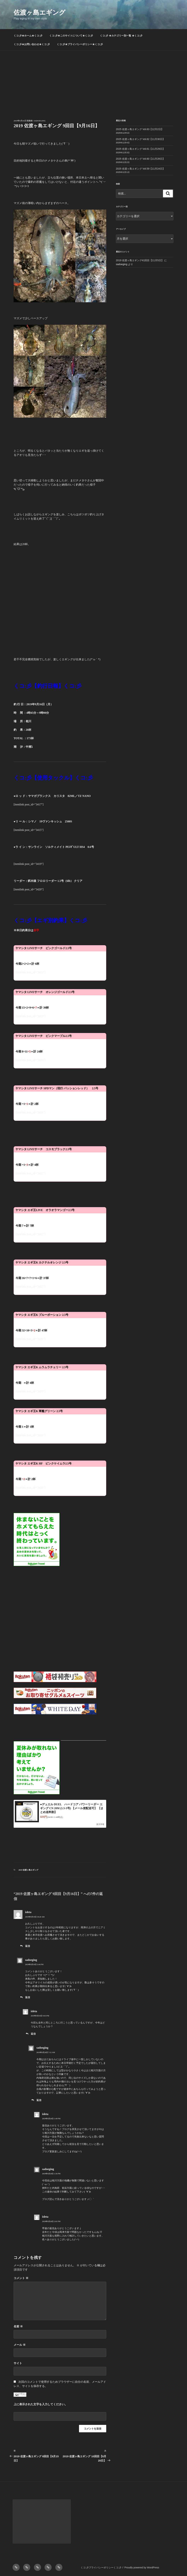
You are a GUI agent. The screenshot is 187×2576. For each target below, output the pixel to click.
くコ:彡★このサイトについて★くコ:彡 (71, 35)
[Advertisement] (93, 77)
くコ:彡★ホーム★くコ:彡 (28, 35)
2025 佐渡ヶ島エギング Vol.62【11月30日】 (140, 139)
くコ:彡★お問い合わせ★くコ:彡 (32, 44)
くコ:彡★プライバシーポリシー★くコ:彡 (80, 44)
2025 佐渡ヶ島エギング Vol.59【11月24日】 (140, 168)
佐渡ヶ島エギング (39, 12)
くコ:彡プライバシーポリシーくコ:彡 (101, 2567)
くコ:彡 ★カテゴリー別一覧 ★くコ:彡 (121, 35)
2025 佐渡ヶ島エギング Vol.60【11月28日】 (140, 158)
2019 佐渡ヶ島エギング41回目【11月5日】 (140, 260)
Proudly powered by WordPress (141, 2567)
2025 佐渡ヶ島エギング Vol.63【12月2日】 (139, 129)
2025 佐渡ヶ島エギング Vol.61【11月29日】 (140, 148)
